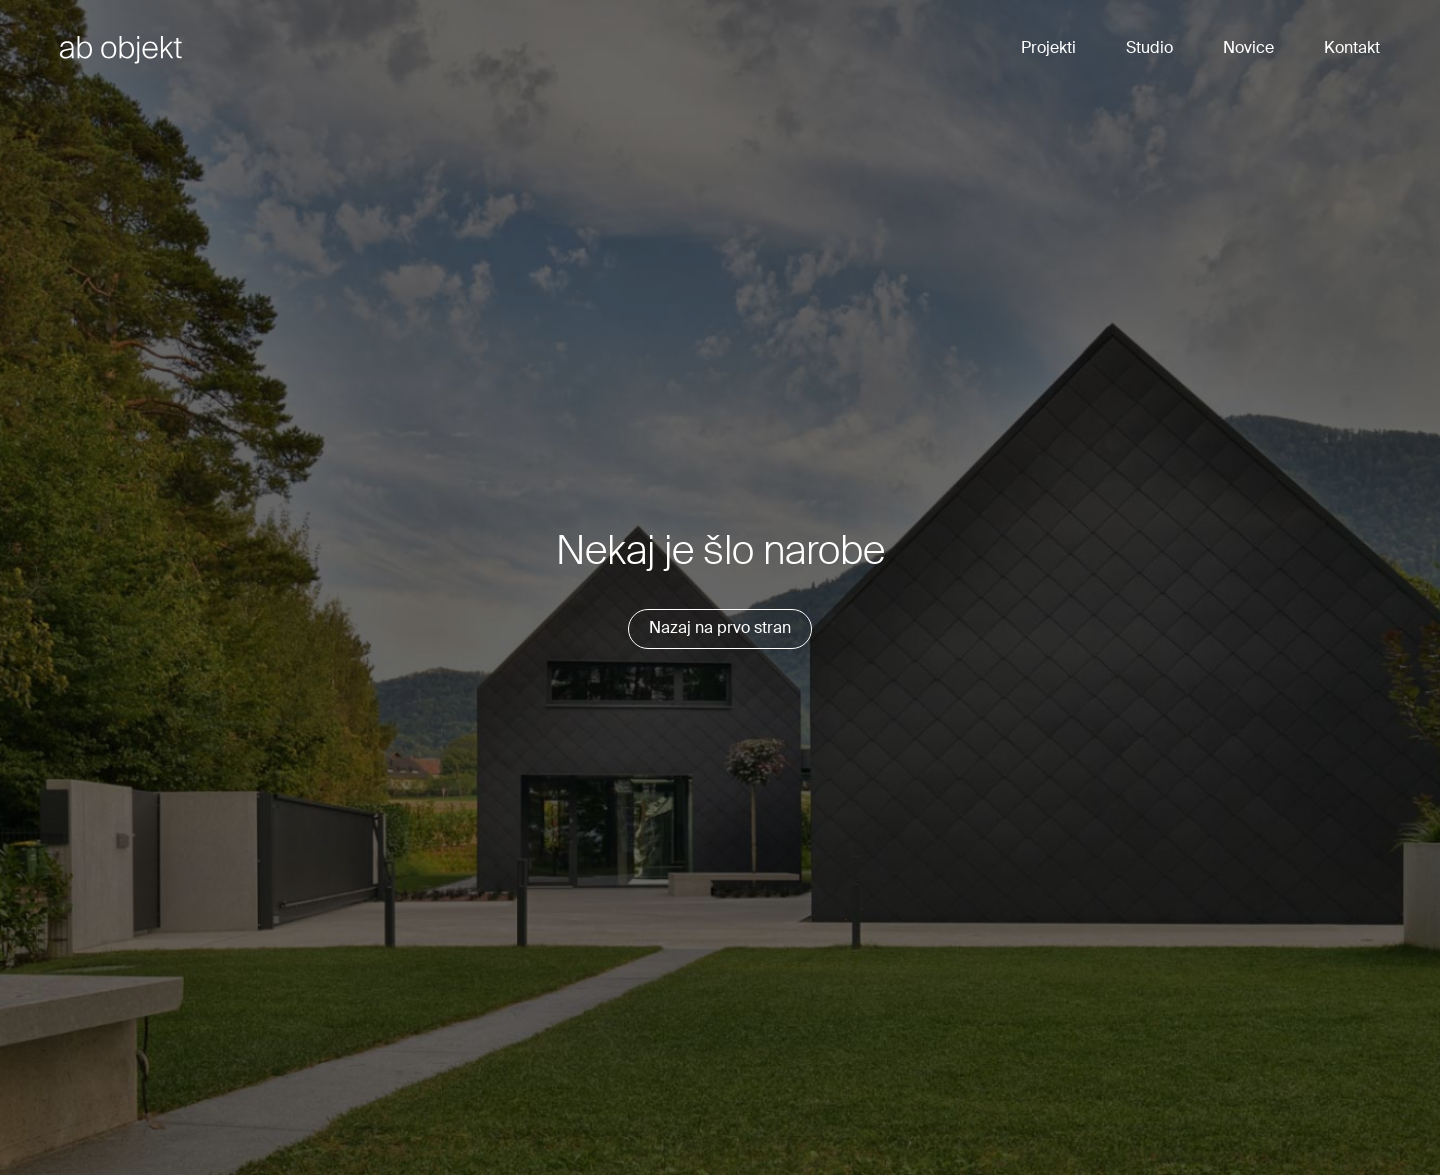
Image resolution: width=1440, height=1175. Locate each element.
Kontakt (1352, 49)
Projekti (1048, 49)
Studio (1149, 49)
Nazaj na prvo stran (720, 629)
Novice (1248, 49)
